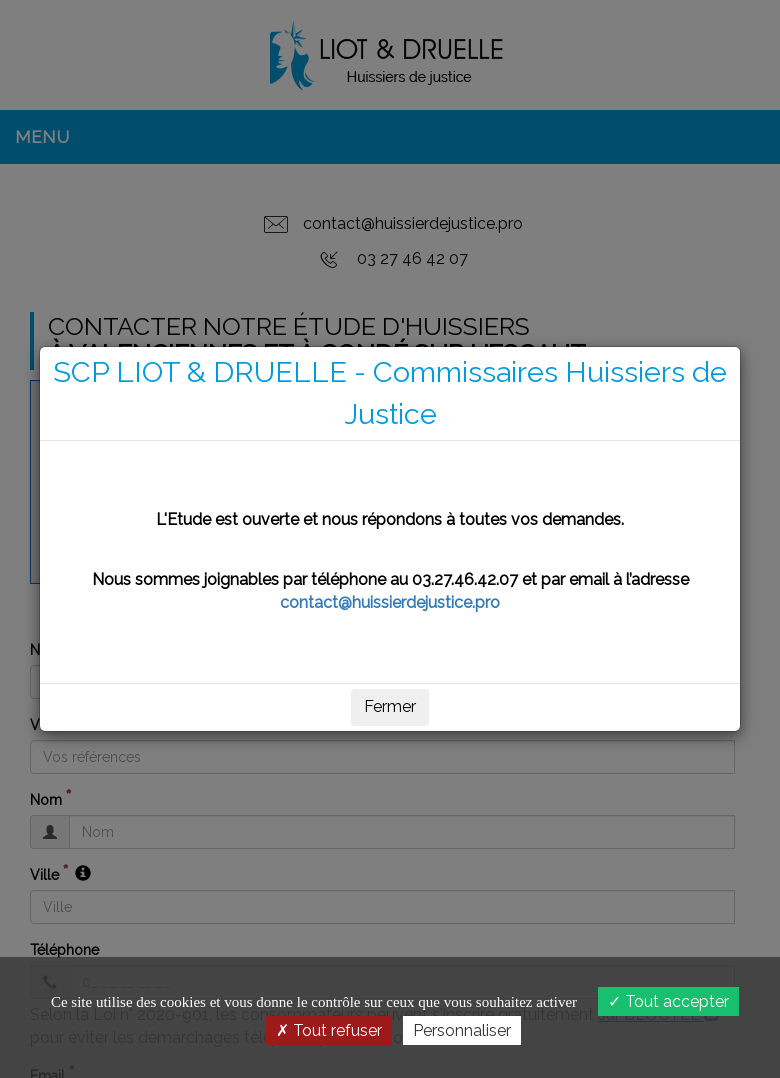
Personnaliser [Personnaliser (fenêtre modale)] (462, 1030)
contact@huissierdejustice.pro (390, 602)
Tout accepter (668, 1001)
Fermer (390, 706)
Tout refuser (329, 1030)
